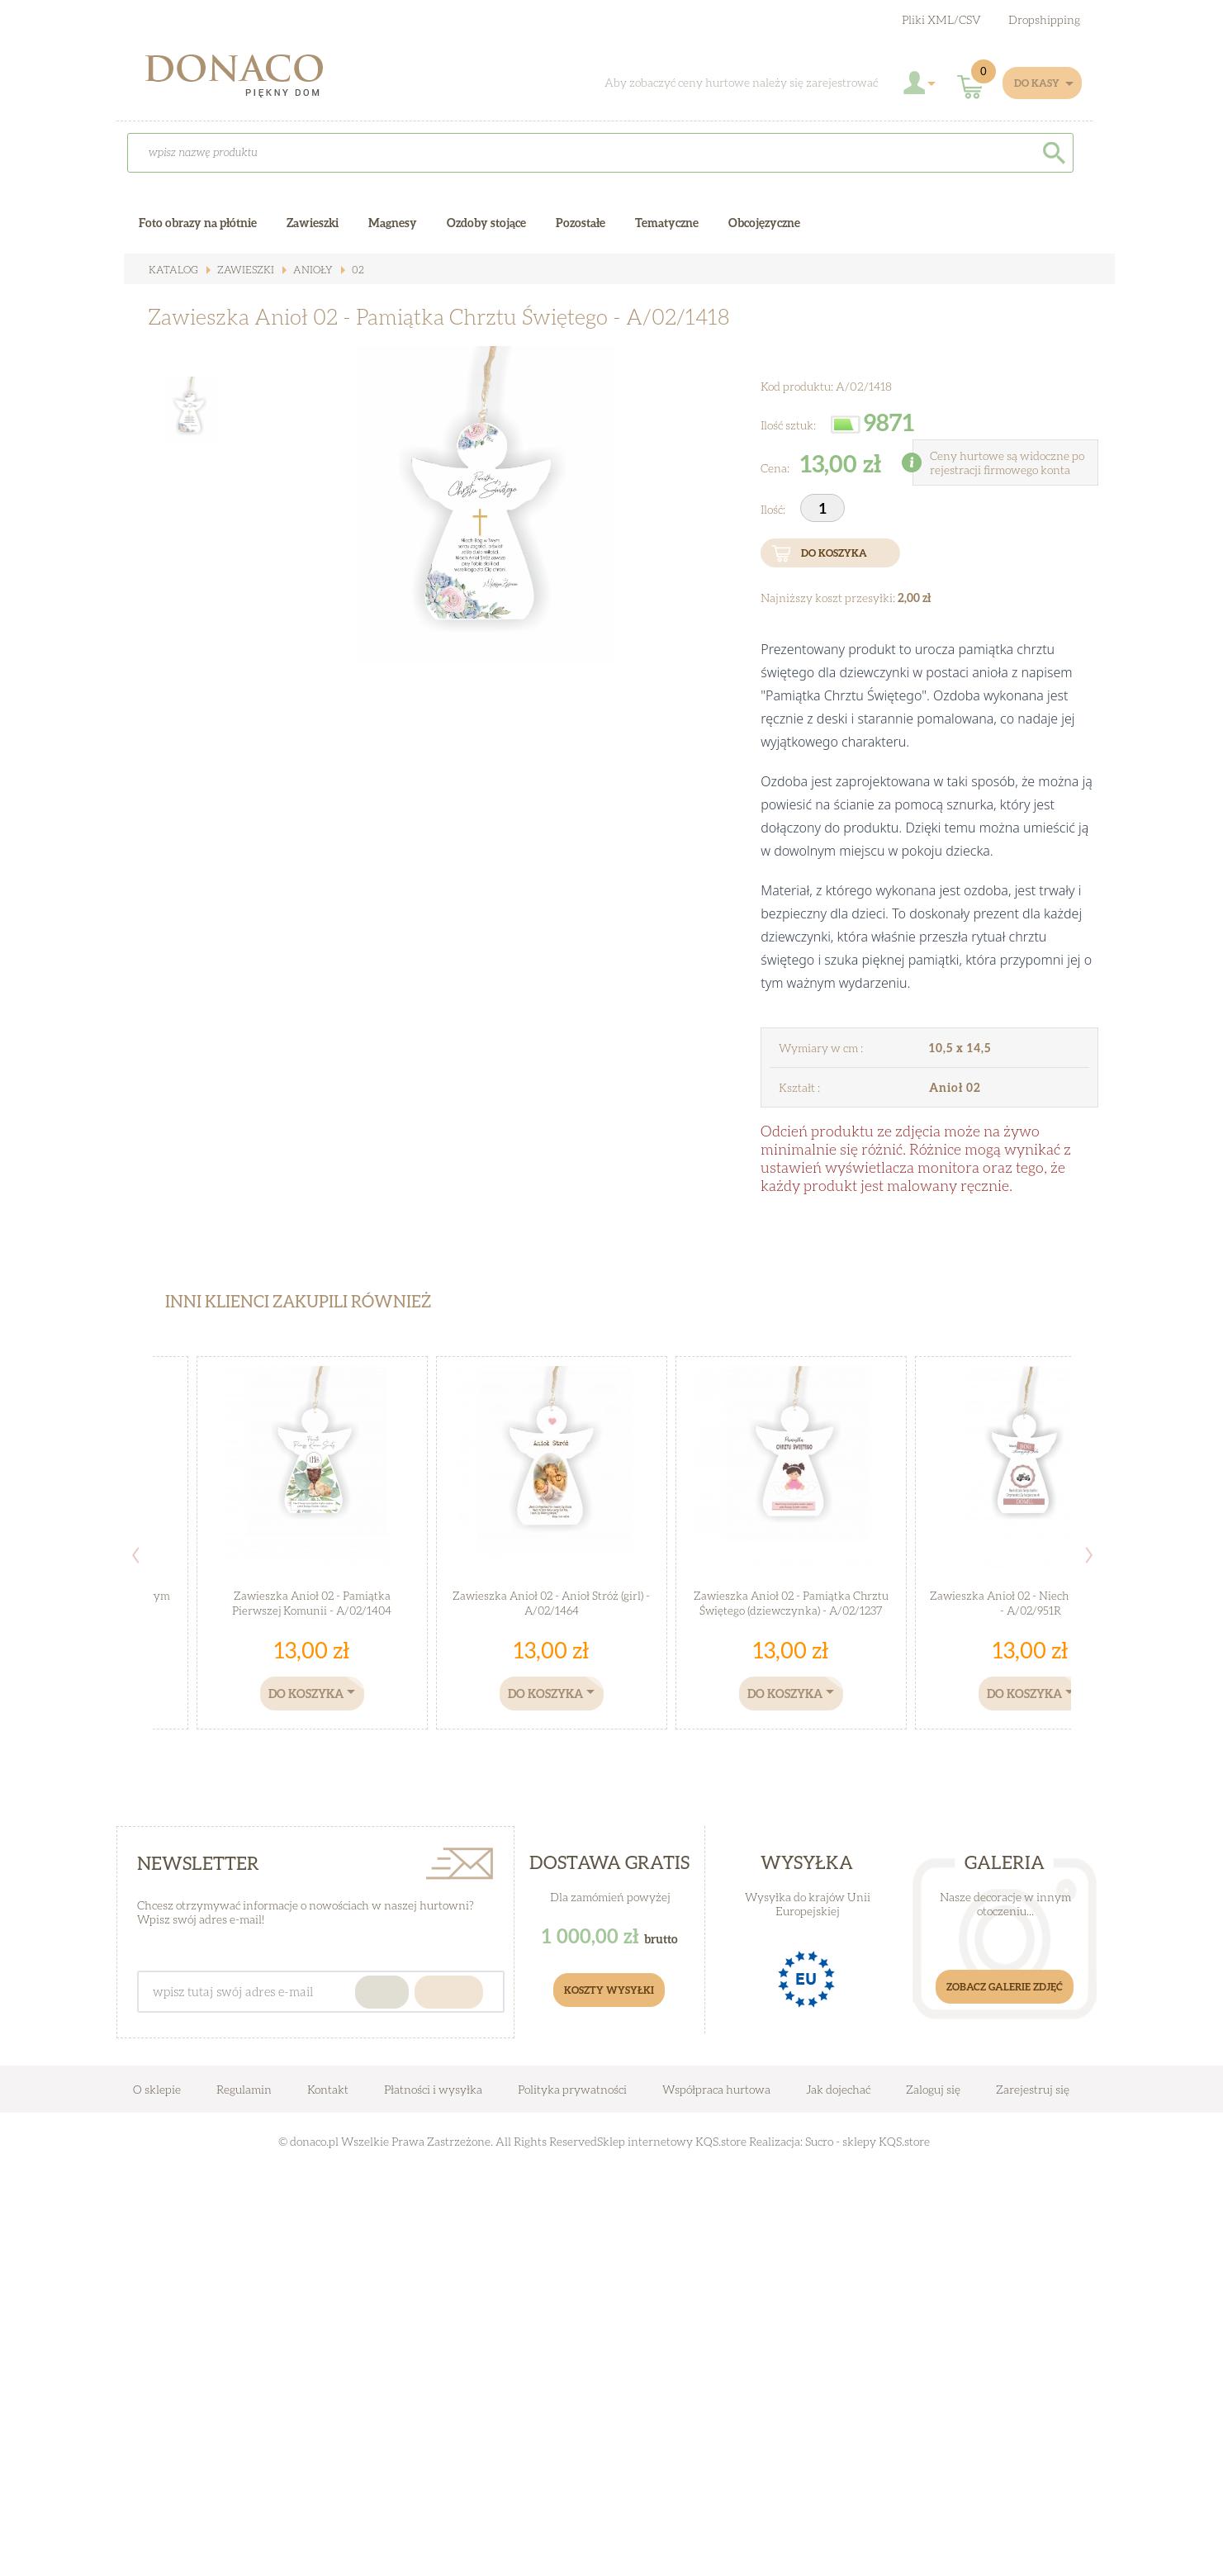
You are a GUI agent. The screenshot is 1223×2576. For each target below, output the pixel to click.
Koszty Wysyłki (609, 1990)
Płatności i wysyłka (433, 2089)
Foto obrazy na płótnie (198, 223)
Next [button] (1089, 1555)
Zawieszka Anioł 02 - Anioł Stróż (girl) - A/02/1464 (551, 1602)
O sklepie (157, 2089)
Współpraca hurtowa (716, 2089)
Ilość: (774, 509)
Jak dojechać (839, 2089)
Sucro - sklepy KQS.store (867, 2141)
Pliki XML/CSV (941, 19)
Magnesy (392, 223)
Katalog (172, 269)
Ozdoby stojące (486, 223)
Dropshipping (1044, 19)
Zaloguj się (933, 2089)
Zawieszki (239, 269)
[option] (479, 533)
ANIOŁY (305, 269)
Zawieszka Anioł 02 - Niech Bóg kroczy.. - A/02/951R (1031, 1602)
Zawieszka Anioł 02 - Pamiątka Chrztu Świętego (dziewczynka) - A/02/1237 (790, 1602)
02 (348, 269)
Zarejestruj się (1032, 2089)
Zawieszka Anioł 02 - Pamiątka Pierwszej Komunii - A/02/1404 (312, 1602)
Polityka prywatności (572, 2089)
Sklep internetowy (645, 2141)
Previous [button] (135, 1555)
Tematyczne (667, 223)
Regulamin (244, 2089)
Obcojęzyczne (764, 223)
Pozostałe (580, 223)
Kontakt (327, 2089)
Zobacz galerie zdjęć (1004, 1987)
